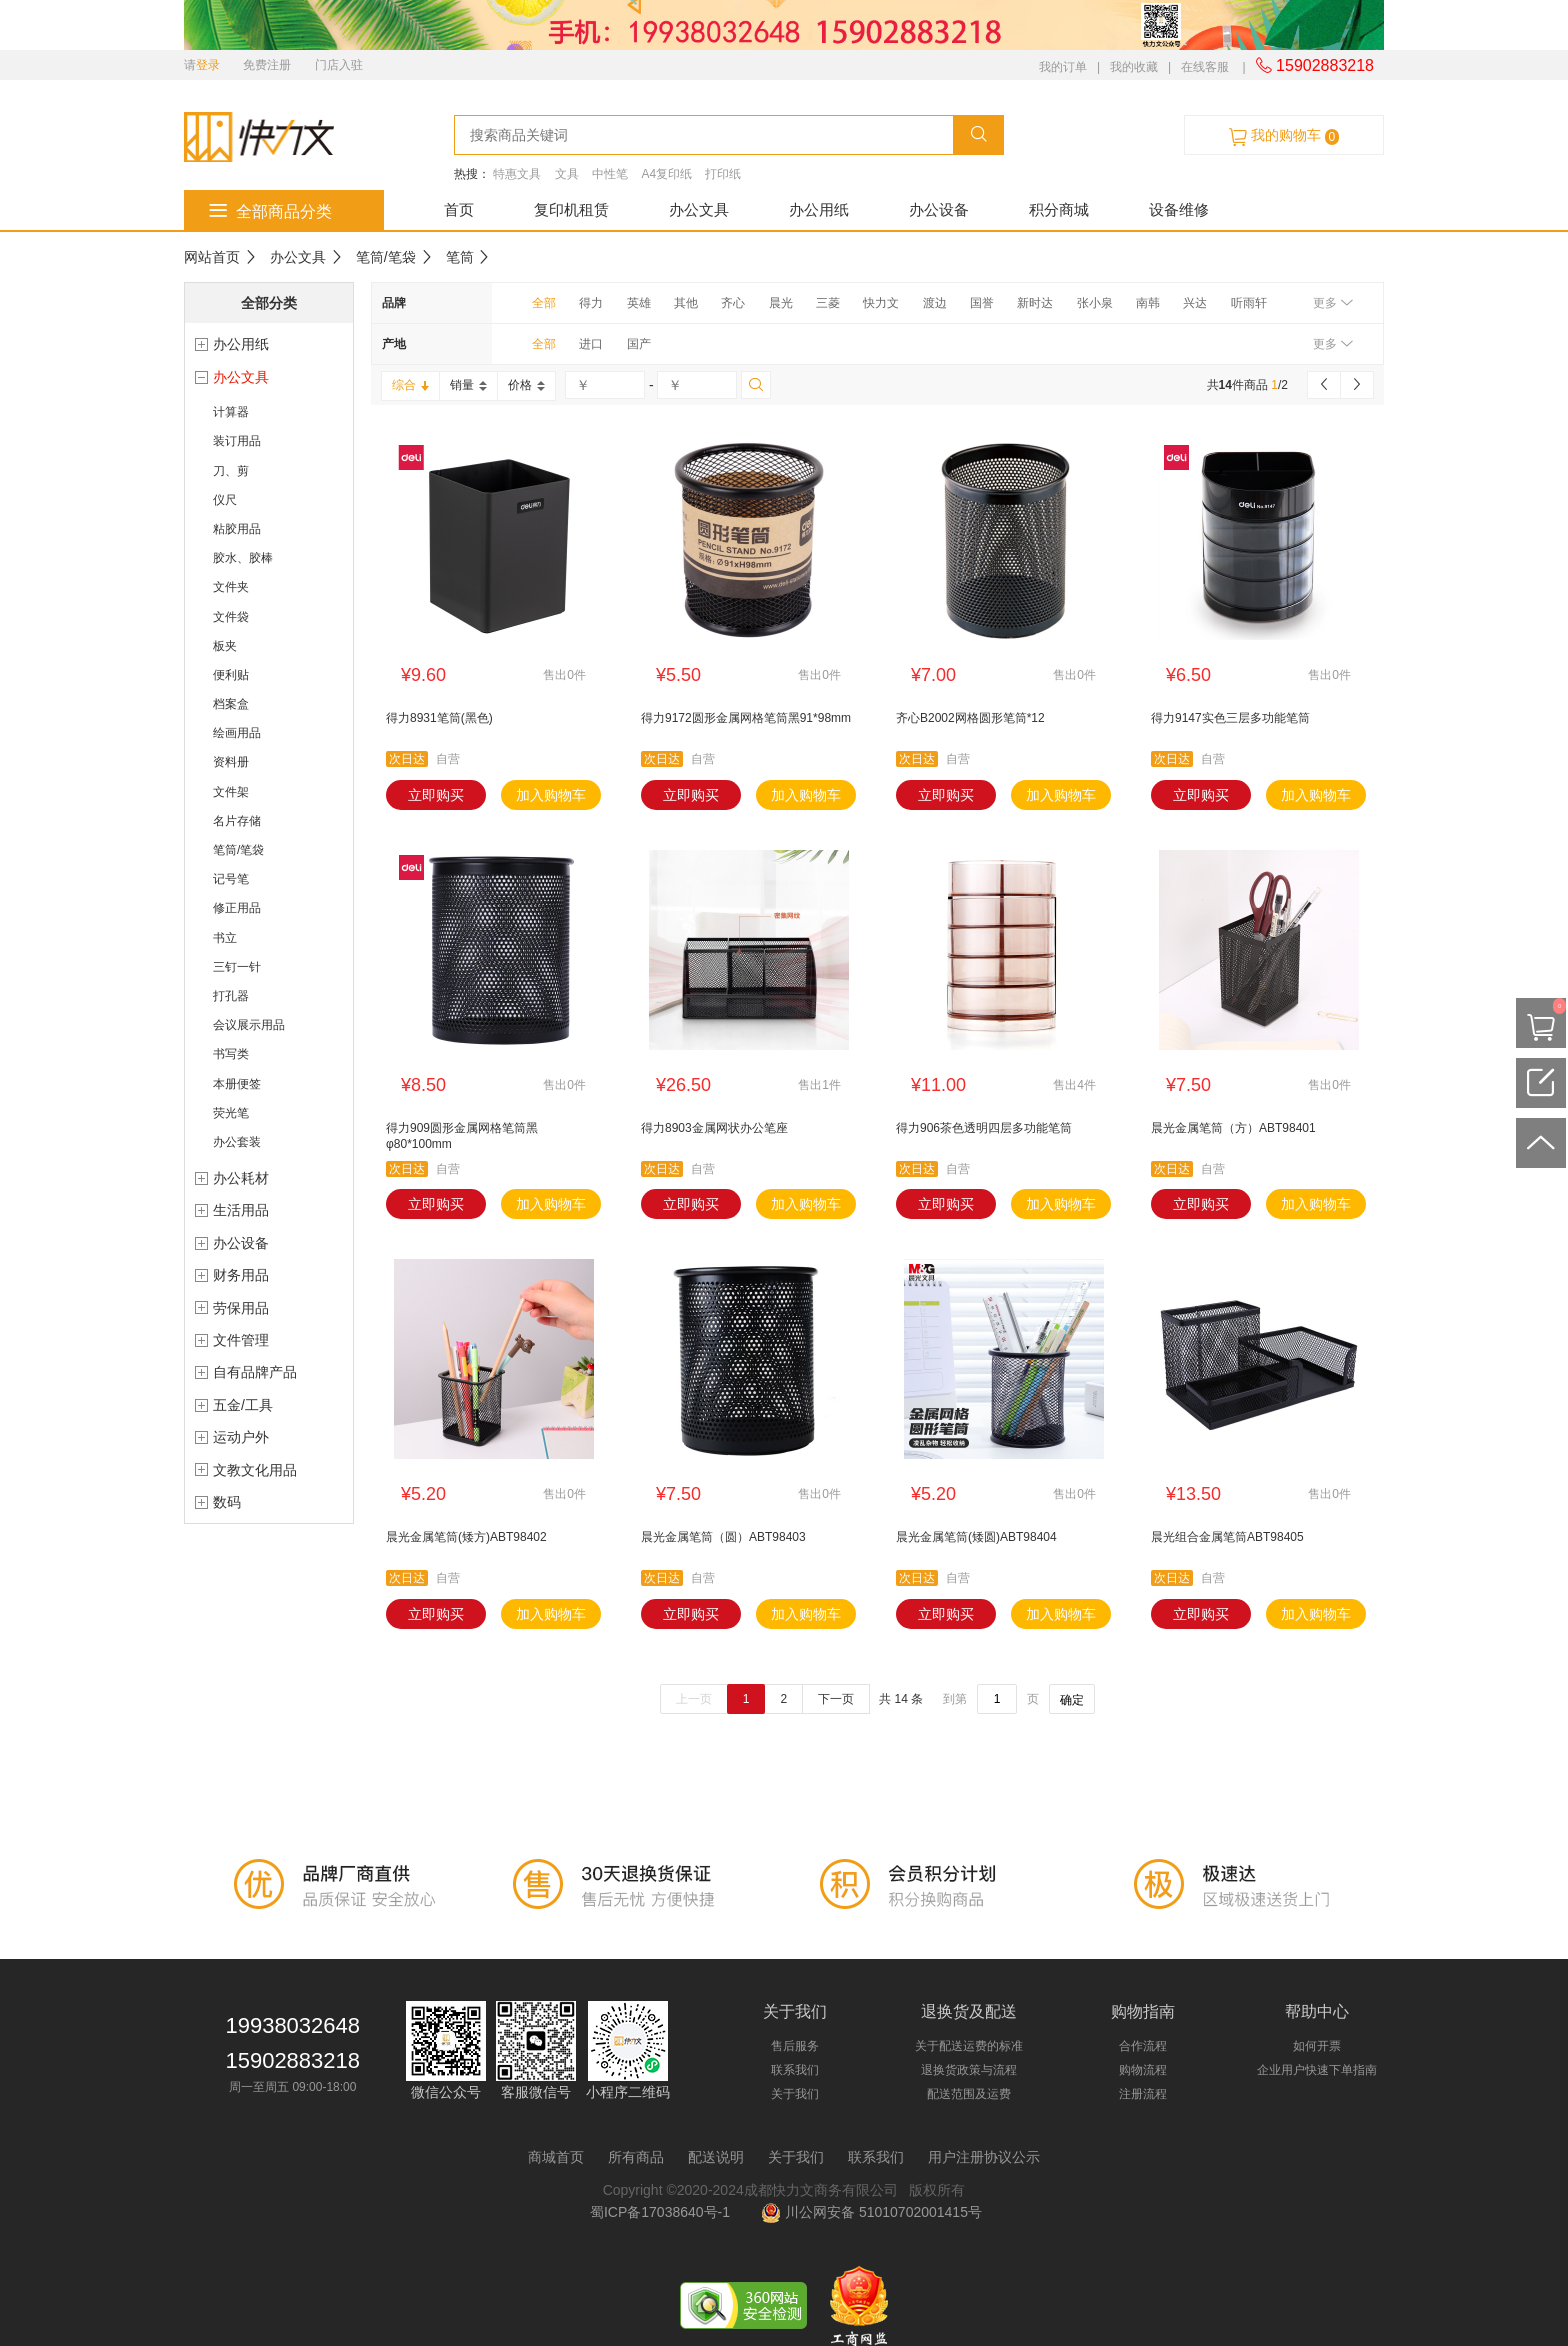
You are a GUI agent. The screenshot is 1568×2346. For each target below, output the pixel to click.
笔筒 (460, 257)
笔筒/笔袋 (386, 257)
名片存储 (237, 821)
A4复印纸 (666, 174)
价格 (526, 385)
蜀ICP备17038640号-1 (664, 2212)
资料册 (231, 762)
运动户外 (241, 1437)
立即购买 (436, 795)
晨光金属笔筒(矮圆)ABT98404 (976, 1537)
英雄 (639, 303)
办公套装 (237, 1142)
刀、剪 (231, 471)
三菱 (828, 303)
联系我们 (795, 2070)
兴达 (1195, 303)
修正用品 (237, 908)
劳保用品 (241, 1308)
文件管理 (241, 1340)
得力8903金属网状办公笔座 (714, 1128)
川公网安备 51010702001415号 (871, 2212)
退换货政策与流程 (969, 2070)
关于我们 (795, 2094)
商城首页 (556, 2157)
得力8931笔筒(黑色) (439, 718)
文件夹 (231, 587)
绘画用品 (237, 733)
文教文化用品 (255, 1470)
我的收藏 (1134, 67)
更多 (1332, 303)
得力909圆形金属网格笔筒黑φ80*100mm (462, 1136)
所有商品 (636, 2157)
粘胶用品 (237, 529)
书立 (225, 938)
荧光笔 (231, 1113)
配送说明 (716, 2157)
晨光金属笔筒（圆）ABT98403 (723, 1537)
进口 (591, 344)
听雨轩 (1249, 303)
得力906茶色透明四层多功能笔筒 (984, 1128)
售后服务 (795, 2046)
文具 (567, 174)
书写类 (231, 1054)
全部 (544, 303)
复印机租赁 (571, 209)
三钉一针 (237, 967)
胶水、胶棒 (243, 558)
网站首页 (212, 257)
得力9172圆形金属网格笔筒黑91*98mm (746, 718)
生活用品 (241, 1210)
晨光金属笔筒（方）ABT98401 (1233, 1128)
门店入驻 (339, 65)
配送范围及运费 (969, 2094)
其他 (686, 303)
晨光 (781, 303)
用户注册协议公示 (984, 2157)
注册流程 (1143, 2094)
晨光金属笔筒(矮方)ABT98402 (466, 1537)
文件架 (231, 792)
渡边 (935, 303)
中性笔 (610, 174)
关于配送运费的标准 (969, 2046)
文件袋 (231, 617)
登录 (208, 65)
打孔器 (231, 996)
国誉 (982, 303)
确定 (1072, 1700)
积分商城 (1059, 209)
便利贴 (231, 675)
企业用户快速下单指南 (1317, 2070)
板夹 (225, 646)
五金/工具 (243, 1405)
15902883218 (1315, 65)
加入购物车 (551, 795)
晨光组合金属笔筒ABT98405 (1227, 1537)
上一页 (694, 1699)
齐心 (733, 303)
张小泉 (1095, 303)
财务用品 (241, 1275)
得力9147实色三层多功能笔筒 (1230, 718)
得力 (591, 303)
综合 (410, 385)
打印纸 (723, 174)
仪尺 (225, 500)
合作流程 (1143, 2046)
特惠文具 (517, 174)
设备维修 (1179, 209)
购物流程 (1143, 2070)
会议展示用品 (249, 1025)
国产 (639, 344)
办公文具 (699, 209)
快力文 (881, 303)
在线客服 (1205, 67)
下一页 (836, 1699)
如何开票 (1317, 2046)
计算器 (231, 412)
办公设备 (939, 209)
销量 (468, 385)
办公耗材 (241, 1178)
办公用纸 (819, 209)
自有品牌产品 (255, 1372)
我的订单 (1063, 67)
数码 (227, 1502)
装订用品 (237, 441)
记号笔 (231, 879)
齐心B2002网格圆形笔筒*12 (970, 718)
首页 (459, 209)
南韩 (1148, 303)
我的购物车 (1284, 136)
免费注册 (267, 65)
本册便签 (237, 1084)
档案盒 (231, 704)
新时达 (1035, 303)
